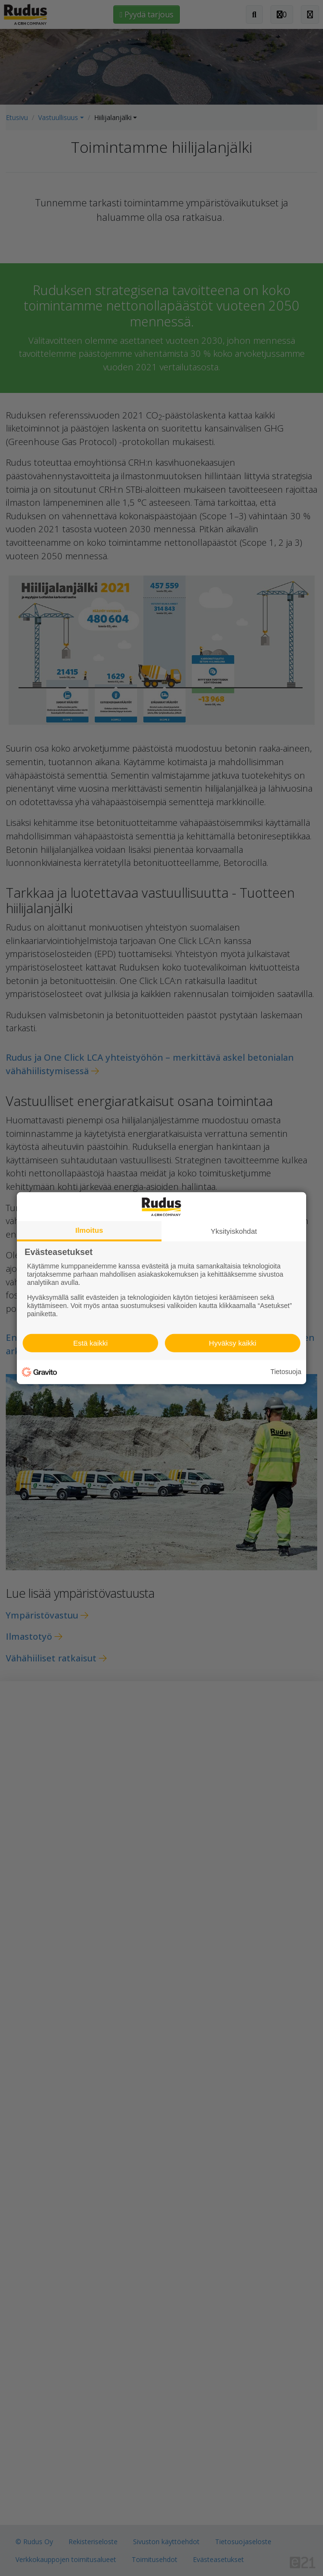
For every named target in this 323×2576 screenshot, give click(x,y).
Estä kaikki (90, 1343)
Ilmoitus (89, 1230)
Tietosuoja (285, 1372)
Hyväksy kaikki (232, 1343)
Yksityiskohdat (234, 1231)
